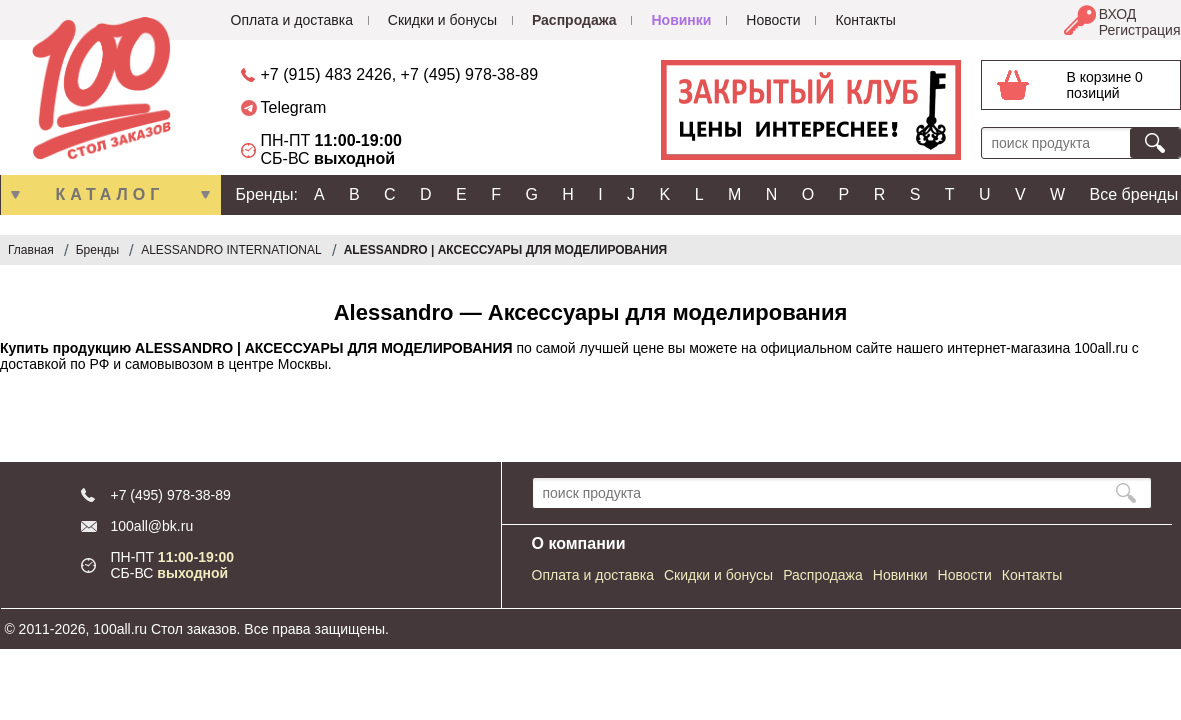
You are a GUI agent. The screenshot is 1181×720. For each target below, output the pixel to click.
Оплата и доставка (292, 20)
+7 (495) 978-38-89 (469, 74)
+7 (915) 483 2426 (326, 74)
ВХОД (1118, 14)
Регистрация (1140, 30)
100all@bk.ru (152, 526)
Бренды (97, 250)
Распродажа (574, 20)
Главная (31, 250)
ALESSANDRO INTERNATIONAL (231, 250)
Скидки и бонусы (442, 20)
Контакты (865, 20)
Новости (773, 20)
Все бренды (1134, 194)
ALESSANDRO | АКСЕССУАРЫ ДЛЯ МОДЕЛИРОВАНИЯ (506, 250)
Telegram (294, 107)
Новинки (681, 20)
